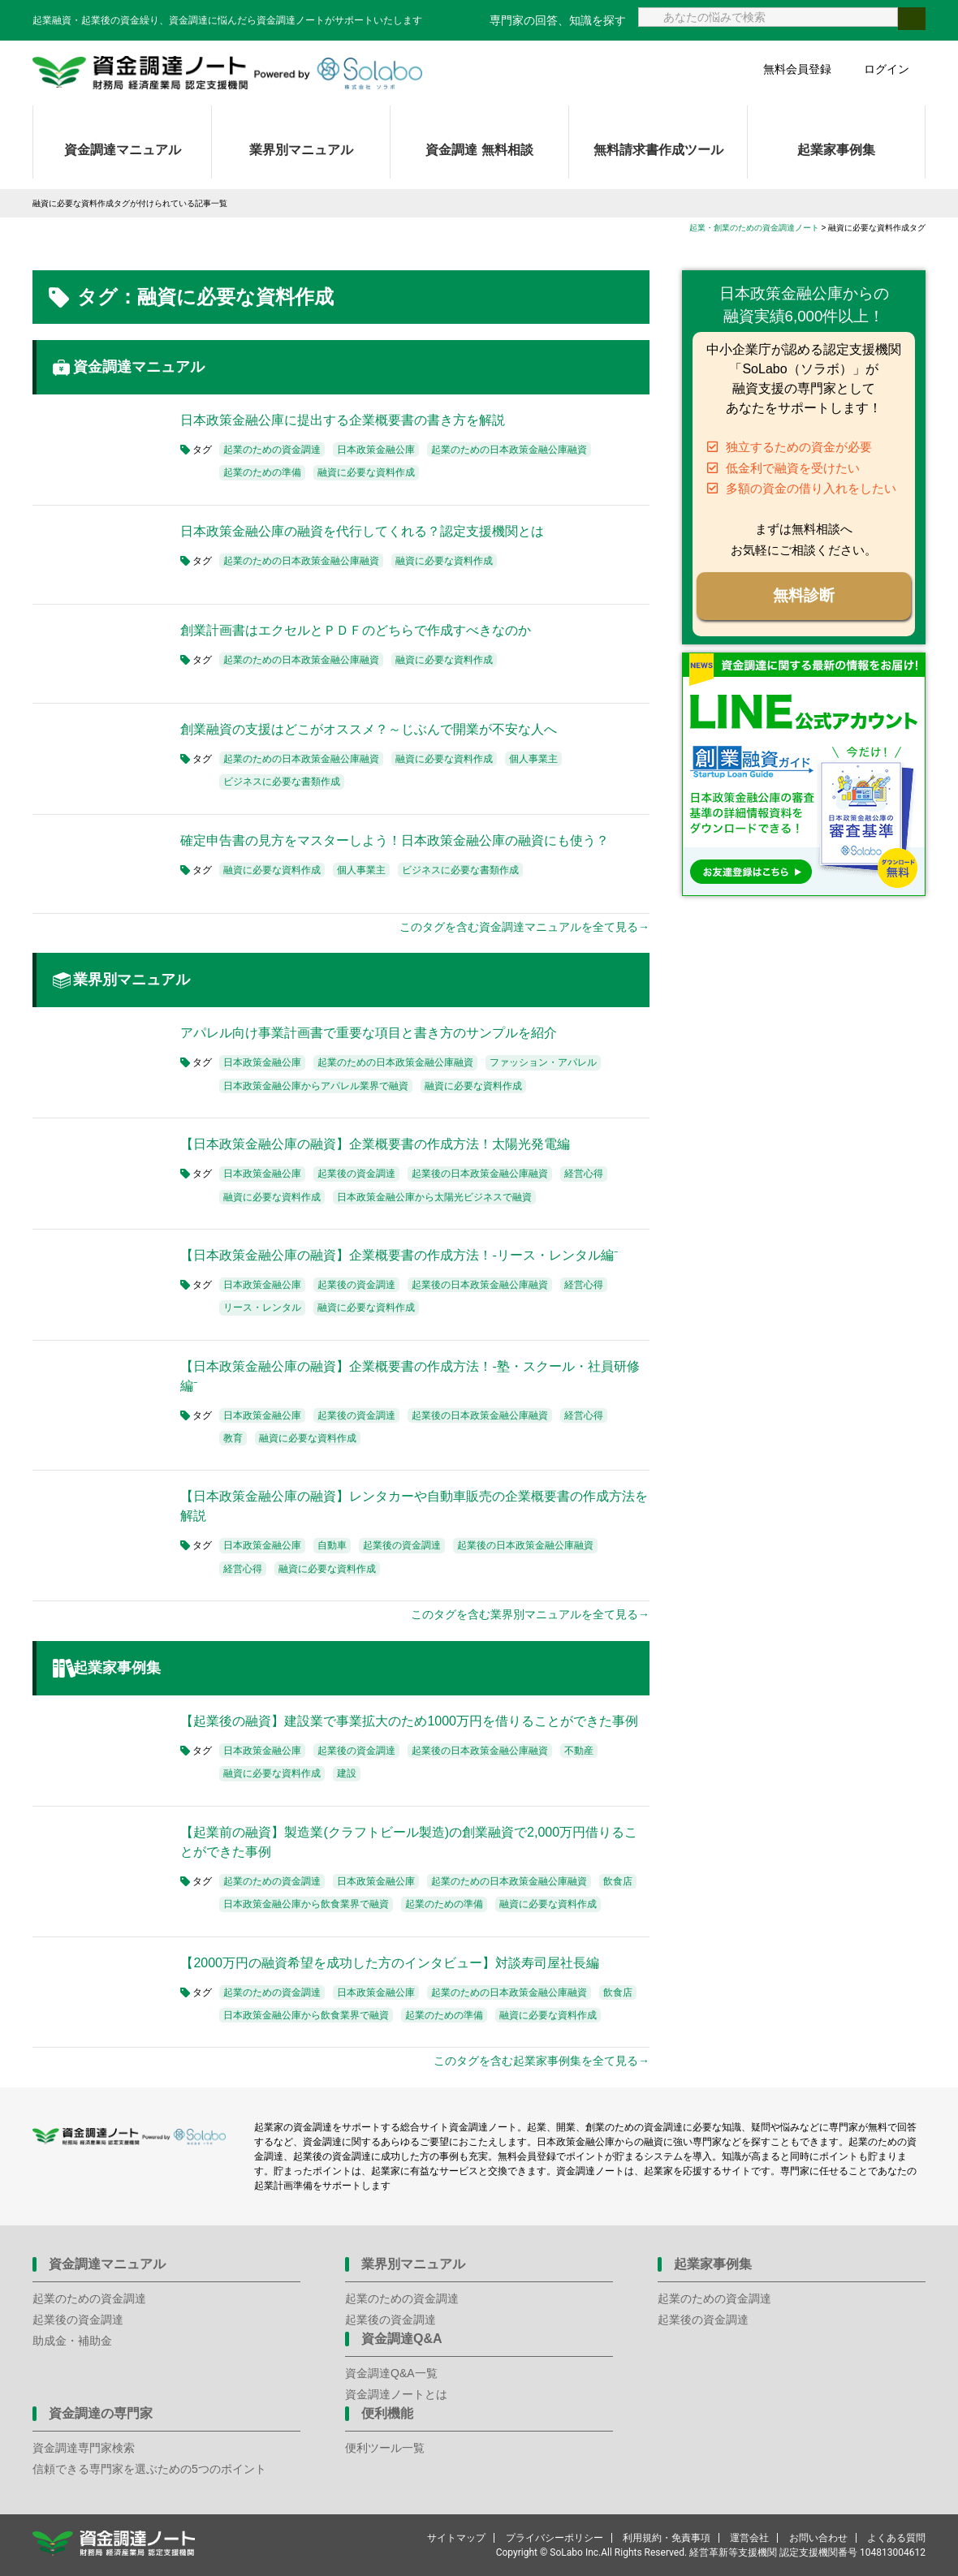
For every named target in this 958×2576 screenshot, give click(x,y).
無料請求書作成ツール (658, 150)
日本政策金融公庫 (376, 449)
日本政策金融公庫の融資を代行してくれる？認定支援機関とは (362, 531)
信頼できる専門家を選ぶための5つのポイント (149, 2468)
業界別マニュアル (301, 150)
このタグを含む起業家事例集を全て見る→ (541, 2060)
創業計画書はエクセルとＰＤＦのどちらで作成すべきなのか (355, 630)
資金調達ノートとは (396, 2394)
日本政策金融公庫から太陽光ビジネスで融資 (434, 1197)
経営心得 (583, 1173)
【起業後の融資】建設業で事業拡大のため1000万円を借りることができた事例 (409, 1721)
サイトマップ (456, 2538)
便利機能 (387, 2413)
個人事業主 (533, 759)
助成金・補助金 (72, 2340)
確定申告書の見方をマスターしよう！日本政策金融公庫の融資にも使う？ (394, 840)
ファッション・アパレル (543, 1062)
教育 (233, 1438)
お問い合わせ (818, 2538)
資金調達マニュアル (122, 150)
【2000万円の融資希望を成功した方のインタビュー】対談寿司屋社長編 (389, 1963)
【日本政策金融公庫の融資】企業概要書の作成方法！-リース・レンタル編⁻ (398, 1255)
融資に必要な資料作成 (366, 472)
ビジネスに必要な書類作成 (281, 781)
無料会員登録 (797, 68)
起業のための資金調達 (272, 449)
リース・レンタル (262, 1307)
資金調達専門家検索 (83, 2447)
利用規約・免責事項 (666, 2538)
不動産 (578, 1750)
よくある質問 (896, 2538)
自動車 (332, 1545)
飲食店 (617, 1881)
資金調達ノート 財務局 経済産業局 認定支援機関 (227, 73)
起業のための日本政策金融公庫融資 (509, 449)
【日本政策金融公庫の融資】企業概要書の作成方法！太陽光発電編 (375, 1144)
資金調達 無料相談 (479, 150)
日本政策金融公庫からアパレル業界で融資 (315, 1086)
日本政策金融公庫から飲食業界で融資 (306, 1904)
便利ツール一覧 (385, 2447)
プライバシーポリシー (554, 2538)
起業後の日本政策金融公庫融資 (480, 1173)
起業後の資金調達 (356, 1173)
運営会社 (749, 2538)
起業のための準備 (262, 472)
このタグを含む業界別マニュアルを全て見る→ (530, 1614)
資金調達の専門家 (101, 2413)
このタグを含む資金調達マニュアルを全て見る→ (524, 926)
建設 (346, 1773)
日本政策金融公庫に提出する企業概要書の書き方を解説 (342, 420)
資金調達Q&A (401, 2339)
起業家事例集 (836, 150)
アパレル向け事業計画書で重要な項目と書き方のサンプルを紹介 (368, 1033)
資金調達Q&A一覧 (391, 2373)
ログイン (886, 68)
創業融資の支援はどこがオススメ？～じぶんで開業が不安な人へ (368, 729)
